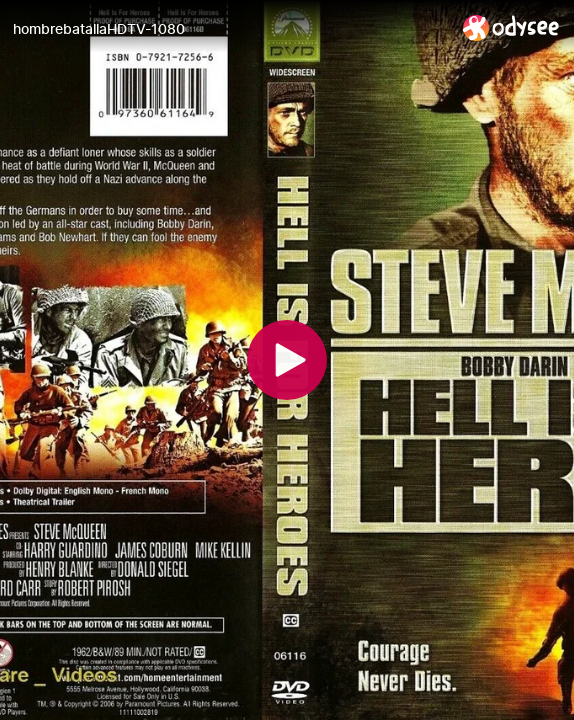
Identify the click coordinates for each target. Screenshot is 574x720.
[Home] (511, 27)
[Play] (287, 360)
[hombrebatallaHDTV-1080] (230, 29)
